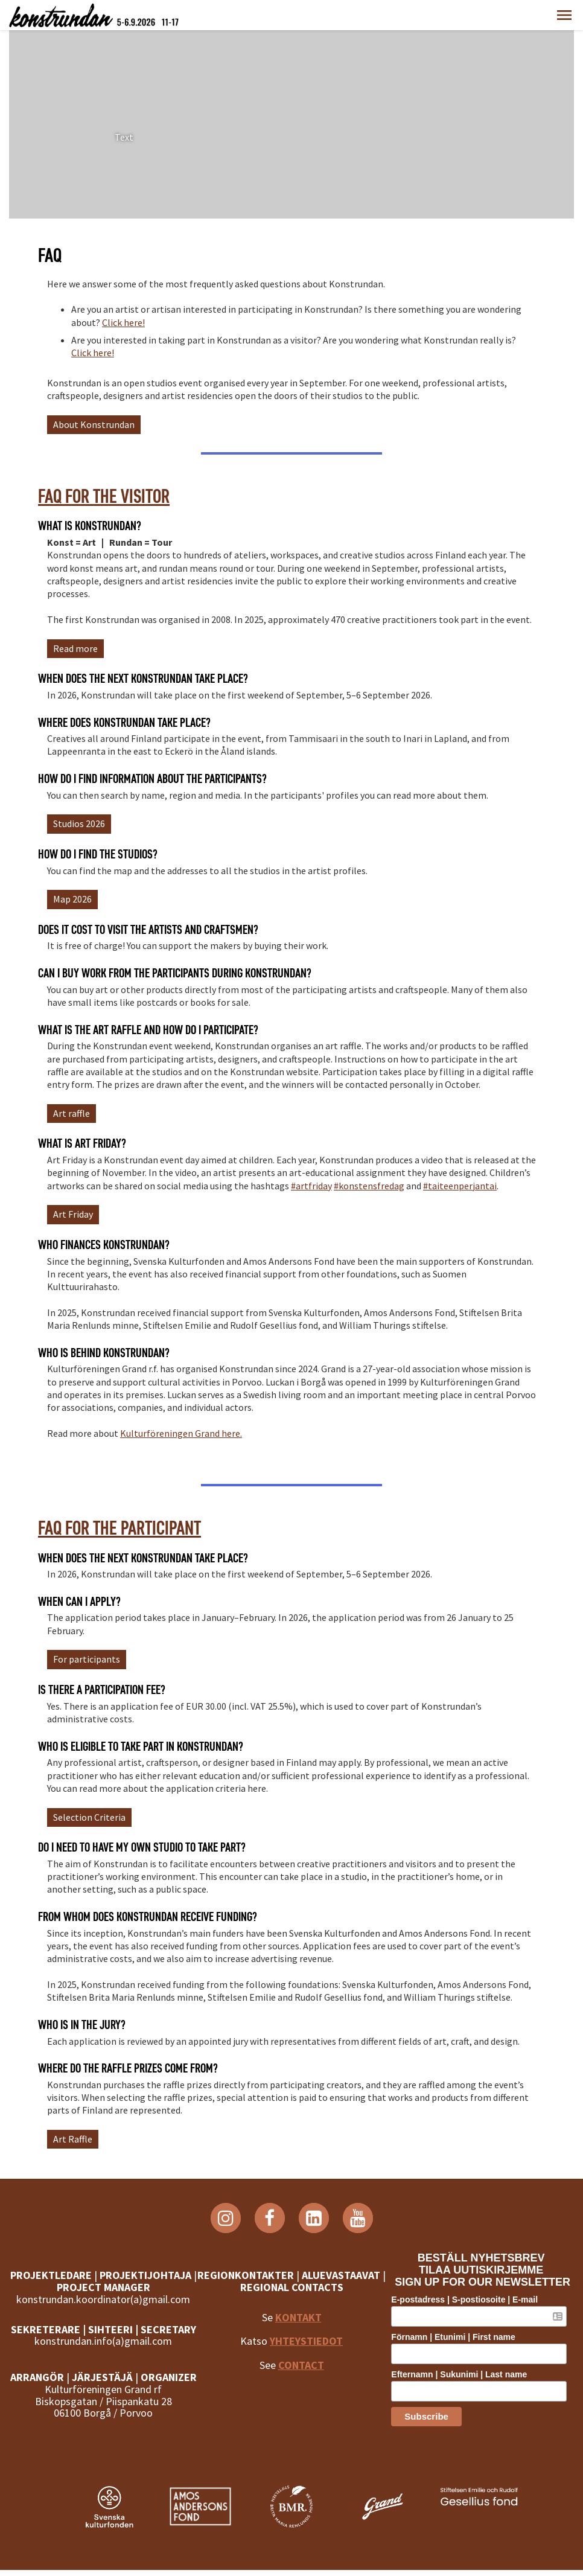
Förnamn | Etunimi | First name (458, 2337)
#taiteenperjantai (460, 1186)
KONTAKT (298, 2329)
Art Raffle (72, 2139)
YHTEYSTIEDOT (306, 2353)
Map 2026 (72, 899)
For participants (86, 1659)
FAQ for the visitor (104, 496)
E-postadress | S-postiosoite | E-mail (469, 2299)
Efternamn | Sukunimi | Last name (464, 2374)
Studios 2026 (79, 823)
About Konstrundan (94, 424)
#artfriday (311, 1186)
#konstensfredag (369, 1186)
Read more (75, 648)
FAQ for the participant (119, 1527)
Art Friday (73, 1214)
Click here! (123, 322)
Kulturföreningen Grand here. (181, 1433)
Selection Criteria (89, 1817)
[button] (564, 15)
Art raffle (71, 1113)
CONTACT (301, 2377)
